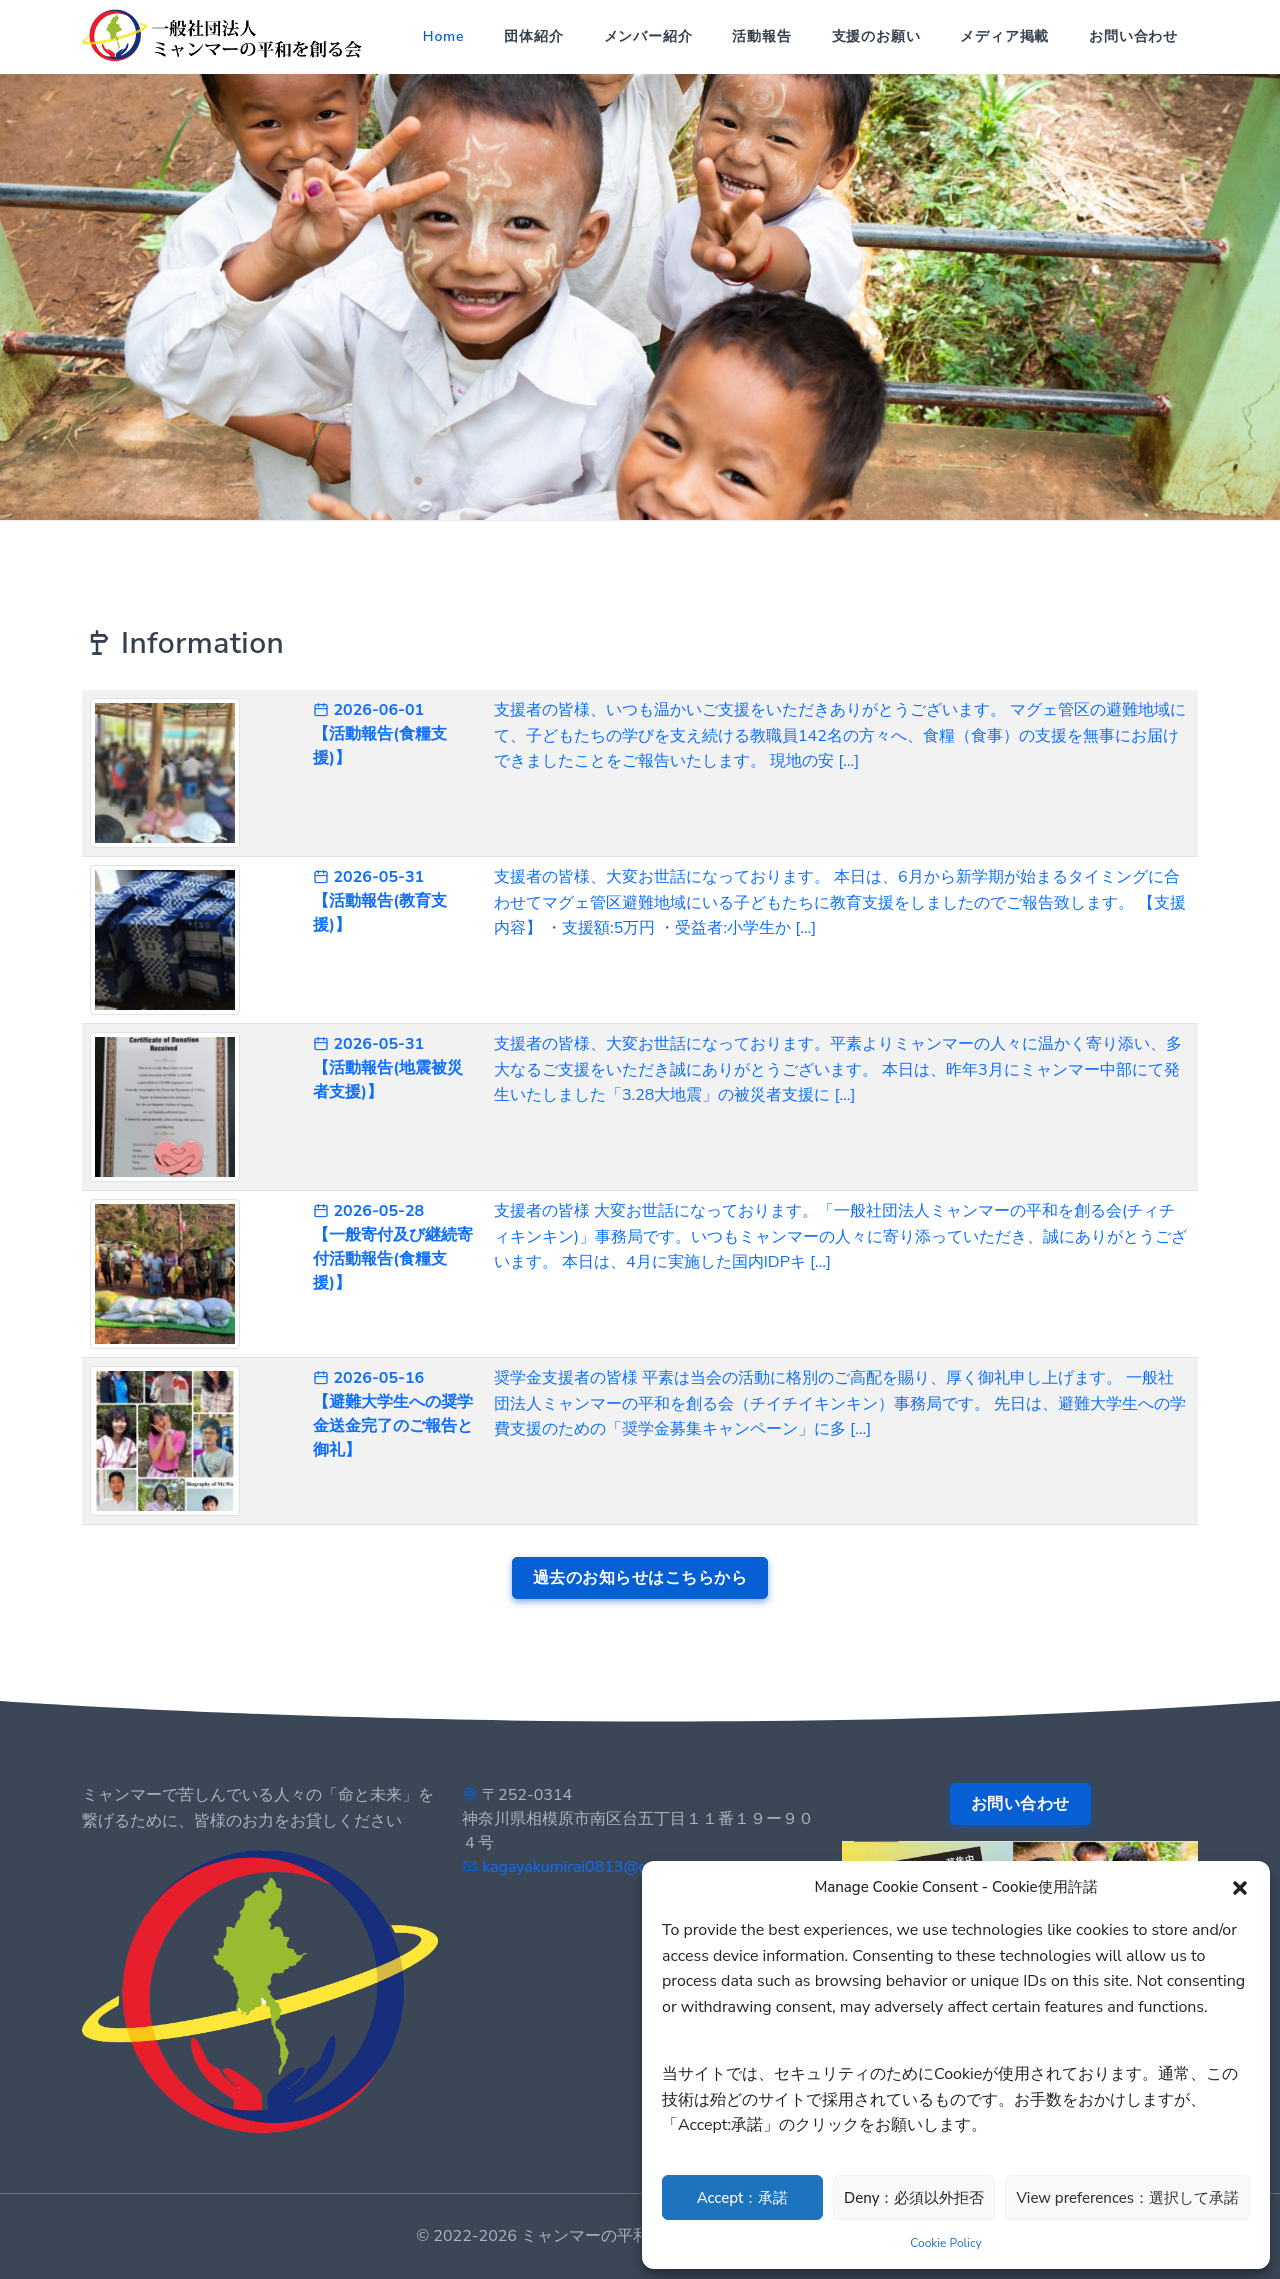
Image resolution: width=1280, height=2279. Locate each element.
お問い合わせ (1133, 36)
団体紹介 (533, 36)
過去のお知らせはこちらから (640, 1578)
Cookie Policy (945, 2243)
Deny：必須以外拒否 (914, 2198)
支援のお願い (876, 36)
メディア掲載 (1004, 36)
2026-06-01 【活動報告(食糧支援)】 (380, 734)
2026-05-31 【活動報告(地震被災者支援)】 (388, 1068)
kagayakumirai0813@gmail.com (597, 1867)
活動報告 (761, 36)
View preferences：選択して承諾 (1127, 2198)
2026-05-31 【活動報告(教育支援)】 (380, 901)
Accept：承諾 (743, 2198)
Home (444, 36)
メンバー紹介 (648, 36)
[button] (1240, 1887)
